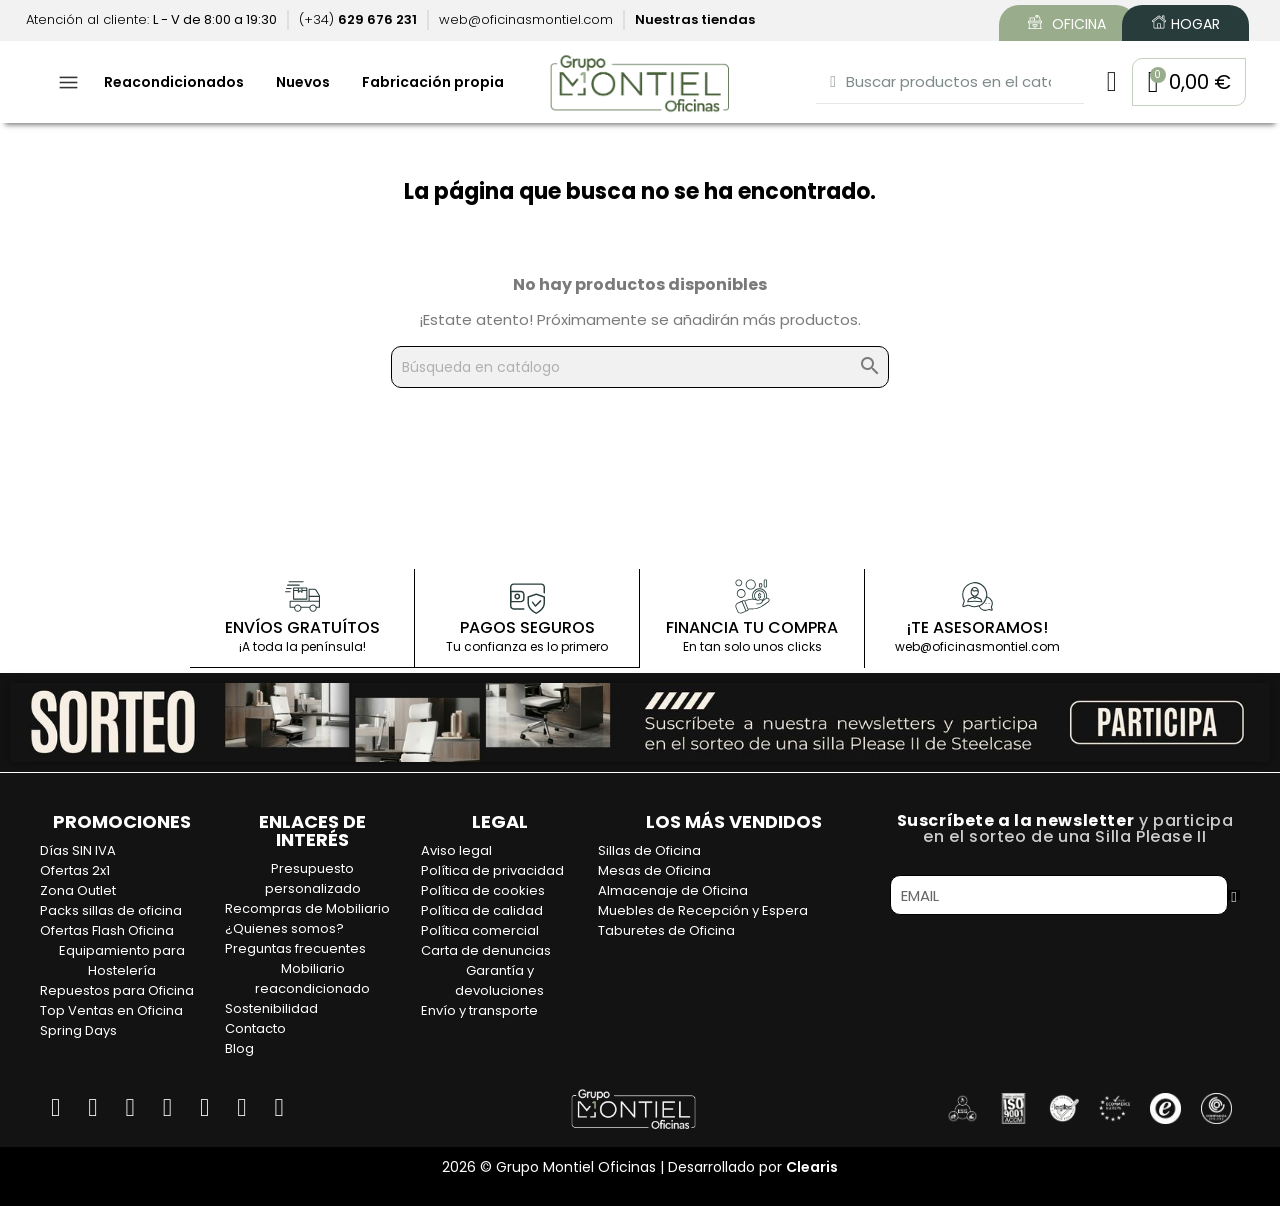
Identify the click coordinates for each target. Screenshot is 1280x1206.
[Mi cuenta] (1111, 82)
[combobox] (949, 81)
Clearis (812, 1166)
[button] (1188, 82)
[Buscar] (640, 367)
